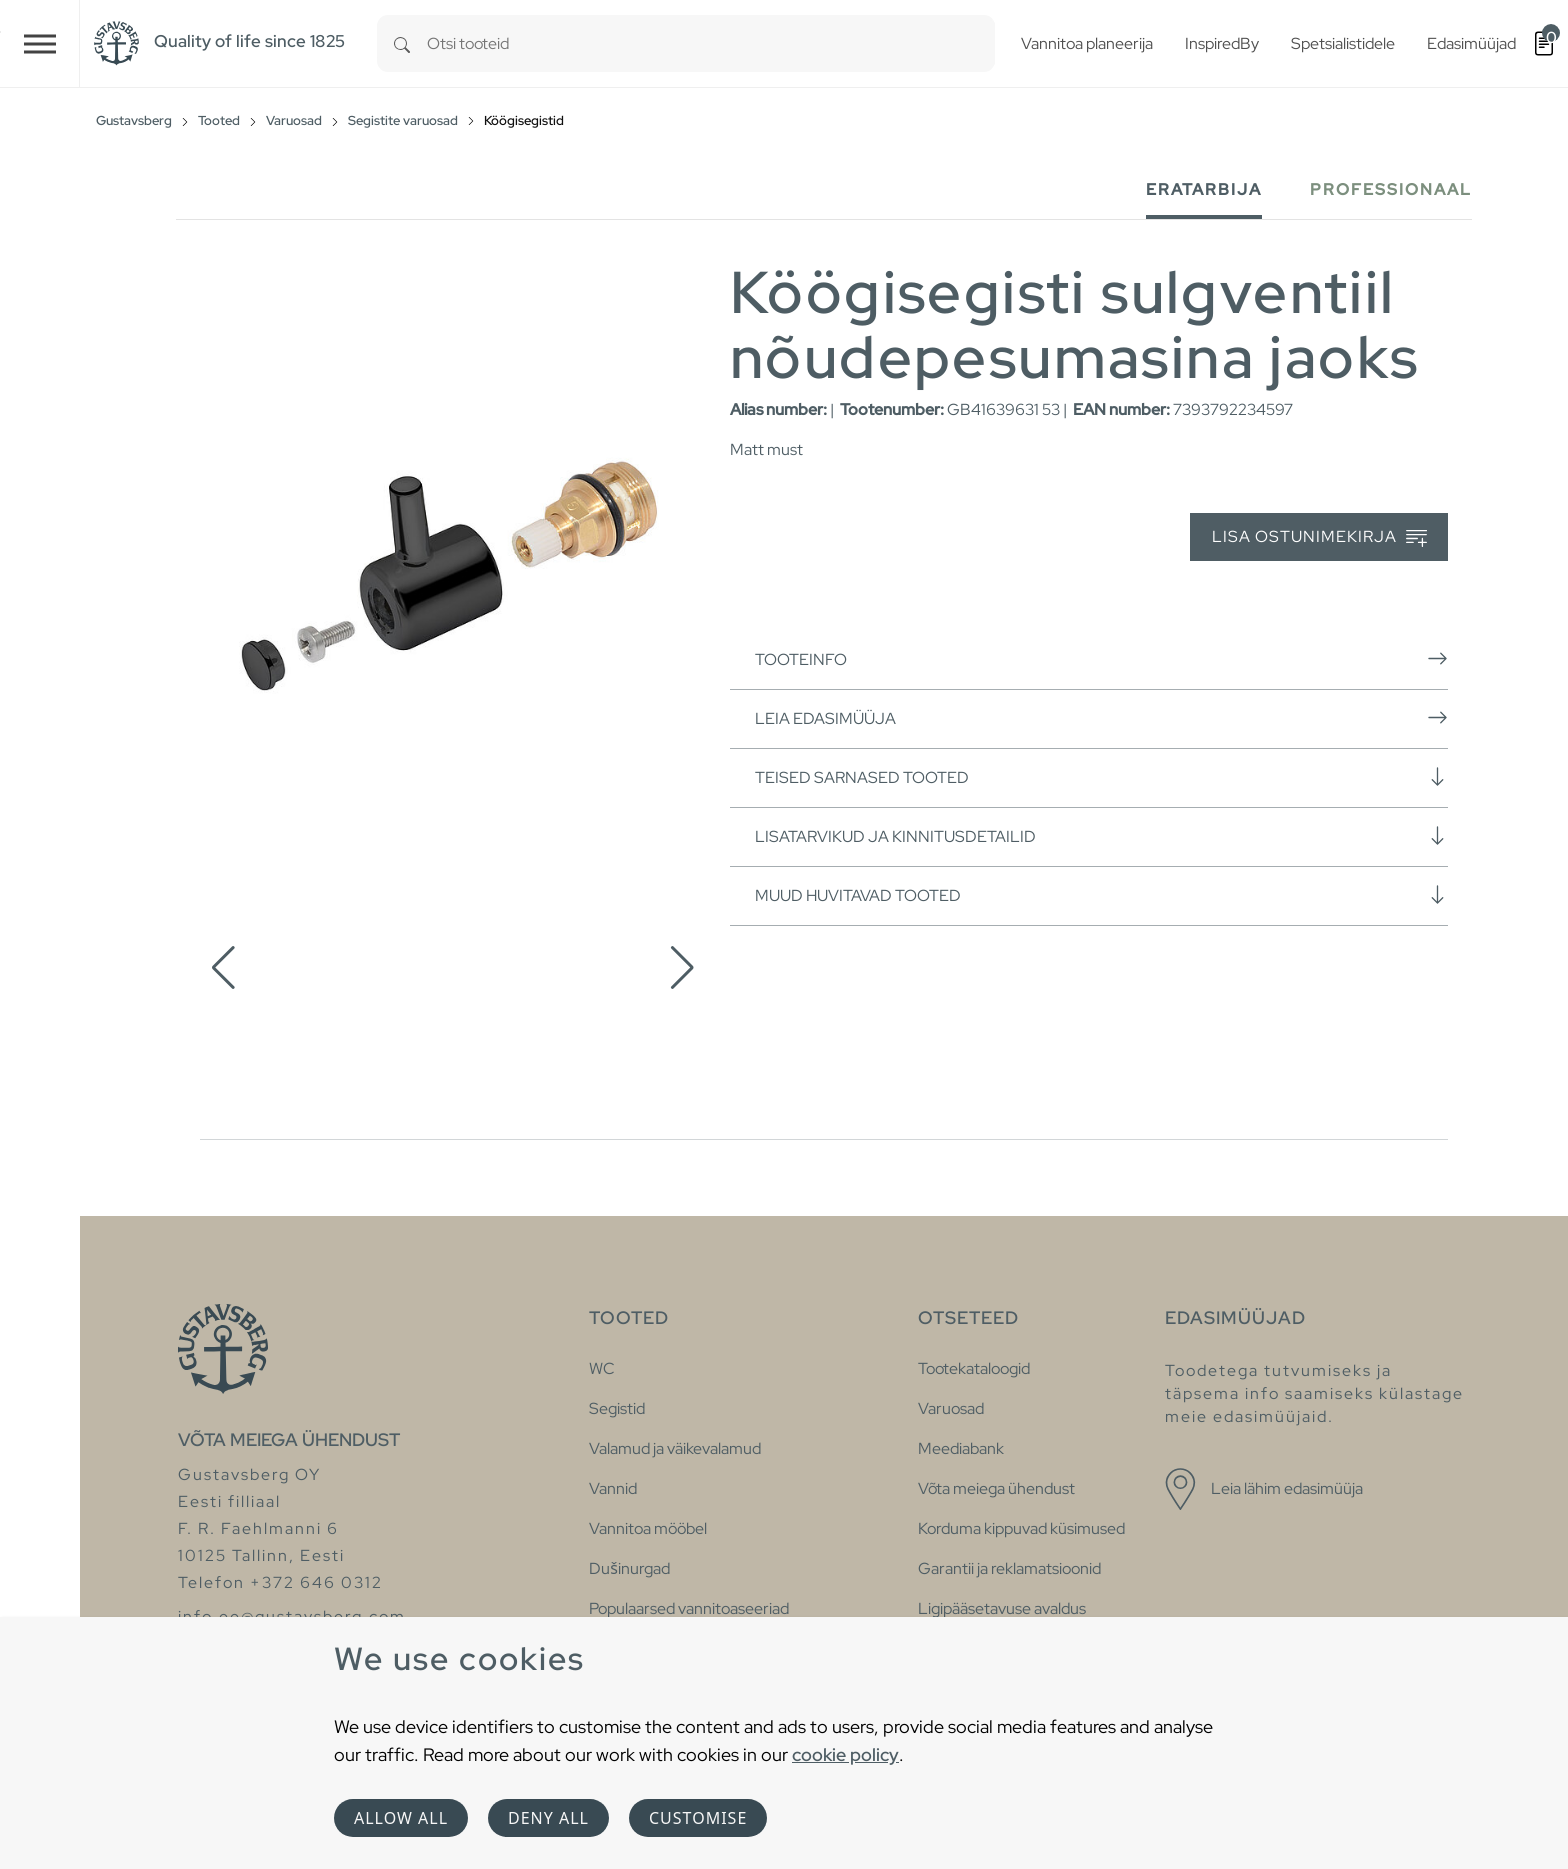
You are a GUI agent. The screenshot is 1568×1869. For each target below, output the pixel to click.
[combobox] (711, 43)
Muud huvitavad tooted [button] (1101, 895)
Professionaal (1391, 189)
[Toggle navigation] (40, 43)
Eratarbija (1204, 189)
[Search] (402, 43)
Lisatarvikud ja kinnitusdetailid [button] (1101, 836)
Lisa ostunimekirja (1319, 537)
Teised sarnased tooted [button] (1101, 777)
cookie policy (845, 1754)
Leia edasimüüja (1101, 718)
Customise (698, 1818)
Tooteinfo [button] (1101, 659)
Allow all (401, 1818)
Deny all (548, 1818)
